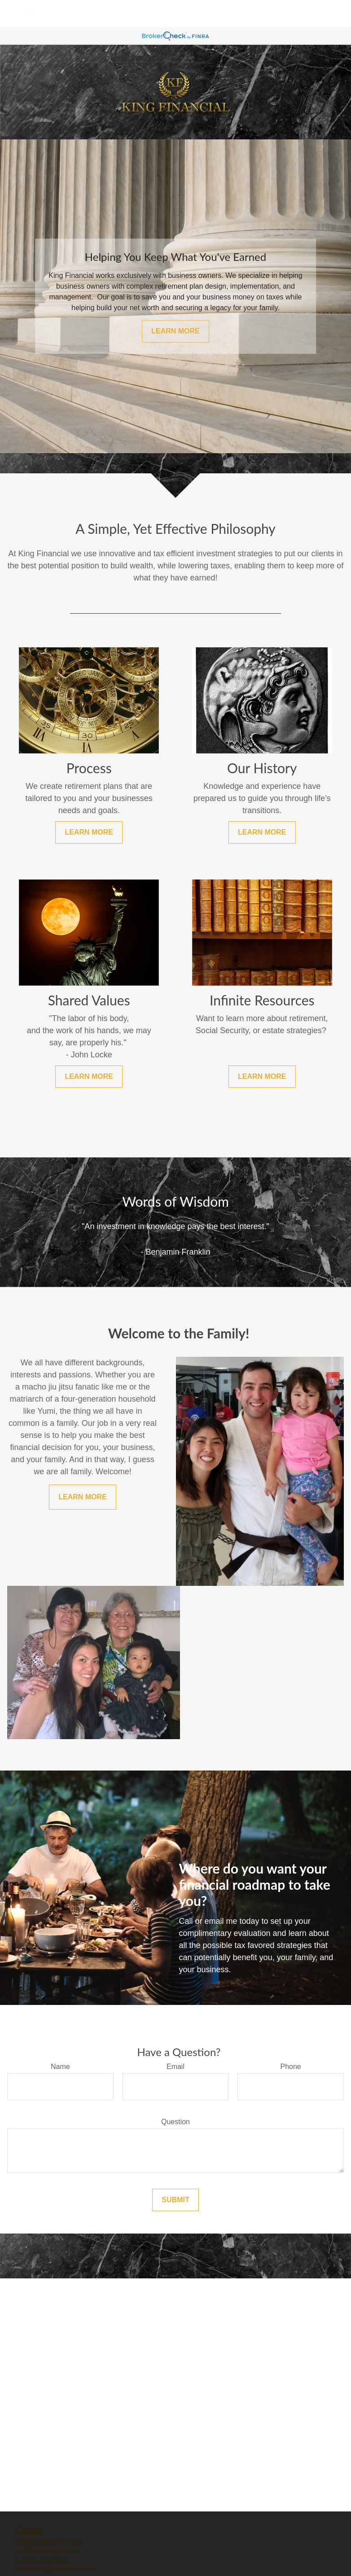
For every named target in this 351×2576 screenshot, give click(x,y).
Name (60, 2066)
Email (175, 2066)
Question (175, 2122)
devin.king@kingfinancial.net (56, 2568)
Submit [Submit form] (175, 2200)
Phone (291, 2066)
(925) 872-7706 (59, 2541)
